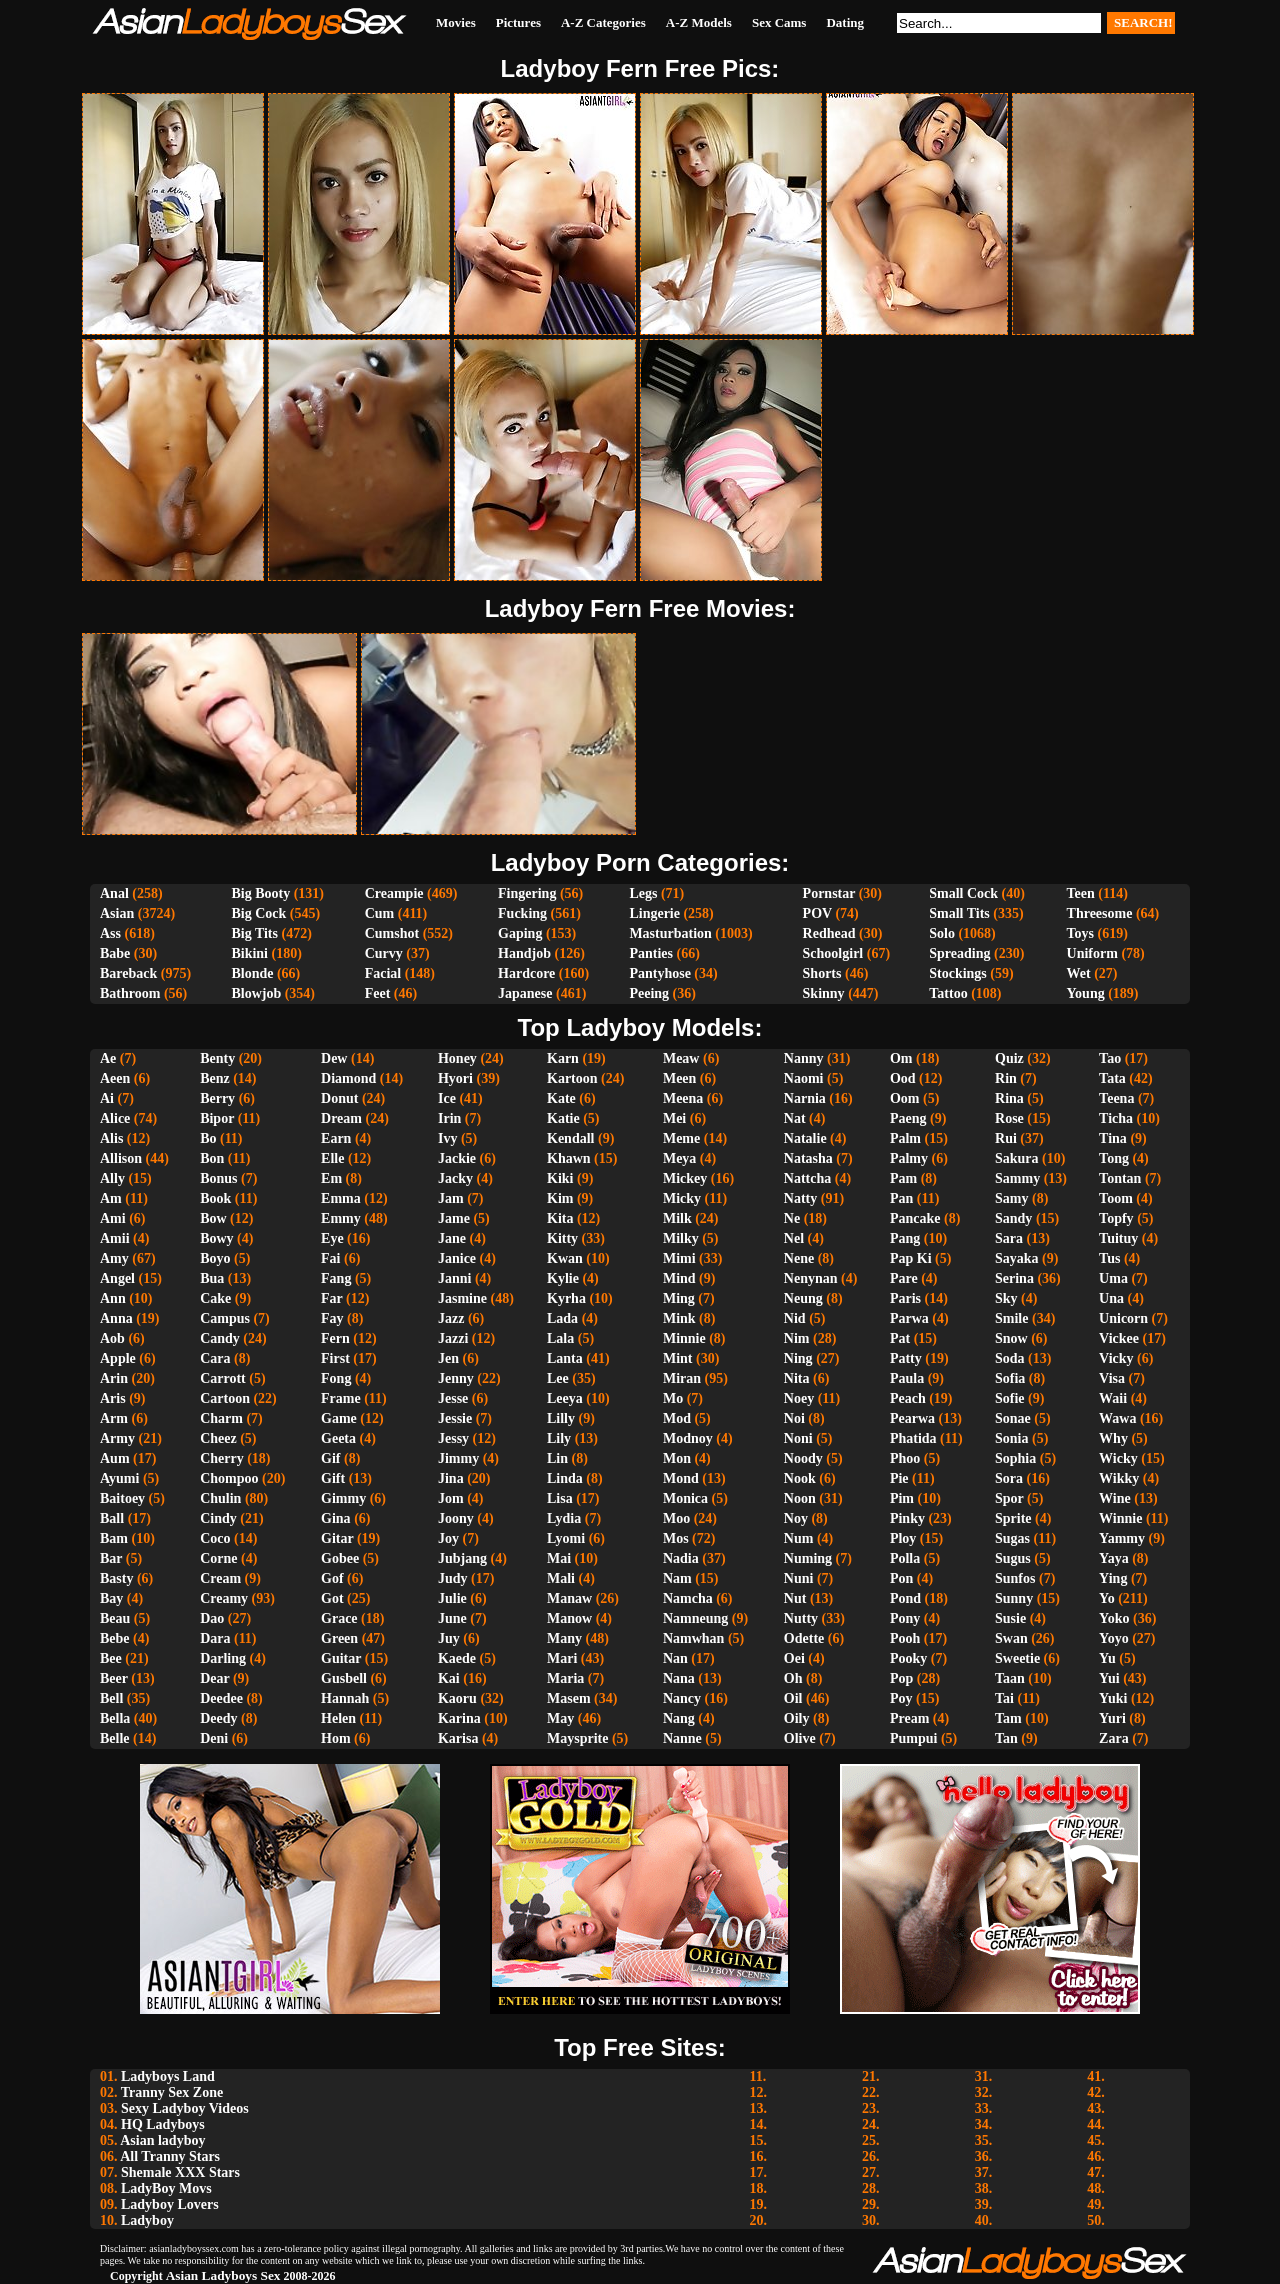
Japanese (525, 993)
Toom (1116, 1198)
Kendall (570, 1138)
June (452, 1618)
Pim (902, 1498)
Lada (562, 1318)
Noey (799, 1398)
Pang (905, 1238)
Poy (901, 1698)
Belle (115, 1738)
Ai (107, 1098)
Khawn (569, 1158)
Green (339, 1638)
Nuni (799, 1578)
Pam (903, 1178)
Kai (449, 1678)
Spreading (959, 953)
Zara (1114, 1738)
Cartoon (225, 1398)
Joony (456, 1518)
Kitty (562, 1238)
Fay (332, 1318)
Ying (1113, 1578)
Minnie (684, 1338)
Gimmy (343, 1498)
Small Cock (963, 893)
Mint (678, 1358)
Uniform (1092, 953)
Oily (797, 1718)
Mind (679, 1278)
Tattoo (948, 993)
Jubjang (462, 1558)
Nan (675, 1658)
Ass (110, 933)
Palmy (909, 1158)
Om (901, 1058)
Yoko (1114, 1618)
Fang (336, 1278)
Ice (447, 1098)
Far (332, 1298)
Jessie (455, 1418)
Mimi (679, 1258)
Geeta (338, 1438)
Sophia (1015, 1458)
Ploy (903, 1538)
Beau (115, 1618)
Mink (679, 1318)
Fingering (527, 893)
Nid (795, 1318)
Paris (905, 1298)
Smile (1011, 1318)
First (335, 1358)
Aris (113, 1398)
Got (332, 1598)
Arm (114, 1418)
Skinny (824, 993)
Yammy (1122, 1538)
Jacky (455, 1178)
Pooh (905, 1638)
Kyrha (566, 1298)
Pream (909, 1718)
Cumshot (392, 933)
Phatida (913, 1438)
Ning (798, 1358)
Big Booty (260, 893)
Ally (112, 1178)
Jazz (451, 1318)
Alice (115, 1118)
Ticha (1116, 1118)
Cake (215, 1298)
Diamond (348, 1078)
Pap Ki (911, 1258)
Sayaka (1017, 1258)
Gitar (337, 1538)
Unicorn (1123, 1318)
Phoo (905, 1458)
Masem (569, 1698)
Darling (223, 1658)
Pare (904, 1278)
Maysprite (577, 1738)
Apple (118, 1358)
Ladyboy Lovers (170, 2204)
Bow (213, 1218)
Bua (212, 1278)
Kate (561, 1098)
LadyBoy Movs (166, 2188)
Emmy (341, 1218)
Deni (214, 1738)
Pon (901, 1578)
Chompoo (229, 1478)
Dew (334, 1058)
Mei (674, 1118)
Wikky (1119, 1478)
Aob (112, 1338)
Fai (330, 1258)
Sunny (1014, 1598)
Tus (1109, 1258)
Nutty (801, 1618)
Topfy (1116, 1218)
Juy (449, 1638)
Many (564, 1638)
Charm (221, 1418)
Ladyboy (147, 2220)
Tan (1006, 1738)
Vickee (1119, 1338)
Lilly (561, 1418)
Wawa (1117, 1418)
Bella (115, 1718)
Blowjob (256, 993)
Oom (905, 1098)
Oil (793, 1698)
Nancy (682, 1698)
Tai (1004, 1698)
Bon (212, 1158)
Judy (453, 1578)
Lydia (564, 1518)
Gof (332, 1578)
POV (817, 913)
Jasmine (462, 1298)
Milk (677, 1218)
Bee (111, 1658)
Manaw (569, 1598)
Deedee (221, 1698)
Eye (332, 1238)
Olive (800, 1738)
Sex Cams (779, 22)
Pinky (907, 1518)
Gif (330, 1458)
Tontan (1120, 1178)
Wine (1115, 1498)
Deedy (218, 1718)
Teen (1081, 893)
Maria (565, 1678)
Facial (383, 973)
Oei (794, 1658)
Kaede (457, 1658)
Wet (1079, 973)
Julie (452, 1598)
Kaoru (457, 1698)
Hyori (455, 1078)
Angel (117, 1278)
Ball (112, 1518)
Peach (908, 1398)
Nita (797, 1378)
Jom (451, 1498)
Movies (456, 22)
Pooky (908, 1658)
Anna (116, 1318)
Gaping (520, 933)
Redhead (829, 933)
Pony (905, 1618)
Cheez (218, 1438)
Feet (378, 993)
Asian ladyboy (162, 2140)
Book (215, 1198)
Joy (448, 1538)
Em (331, 1178)
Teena (1116, 1098)
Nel (794, 1238)
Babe (115, 953)
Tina (1113, 1138)
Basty (116, 1578)
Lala (560, 1338)
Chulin (220, 1498)
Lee (558, 1378)
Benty (217, 1058)
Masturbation (670, 933)
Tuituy (1118, 1238)
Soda (1010, 1358)
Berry (217, 1098)
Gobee (340, 1558)
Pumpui (913, 1738)
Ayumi (119, 1478)
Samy (1011, 1198)
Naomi (804, 1078)
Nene (799, 1258)
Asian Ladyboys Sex (223, 2275)
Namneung (695, 1618)
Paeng (908, 1118)
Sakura (1017, 1158)
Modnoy (688, 1438)
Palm (905, 1138)
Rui (1006, 1138)
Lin (557, 1458)
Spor (1009, 1498)
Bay (111, 1598)
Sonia (1011, 1438)
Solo (942, 933)
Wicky (1118, 1458)
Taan (1010, 1678)
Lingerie (654, 913)
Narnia (805, 1098)
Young (1086, 993)
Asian (117, 913)
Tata (1112, 1078)
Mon (677, 1458)
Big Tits (254, 933)
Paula (907, 1378)
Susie (1010, 1618)
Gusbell (344, 1678)
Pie (899, 1478)
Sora (1009, 1478)
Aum (115, 1458)
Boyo (215, 1258)
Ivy (447, 1138)
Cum (380, 913)
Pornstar (829, 893)
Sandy (1013, 1218)
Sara (1009, 1238)
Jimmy (458, 1458)
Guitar (341, 1658)
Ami (113, 1218)
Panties (651, 953)
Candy (220, 1338)
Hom (336, 1738)
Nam (677, 1578)
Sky (1006, 1298)
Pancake (915, 1218)
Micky (682, 1198)
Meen (679, 1078)
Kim (560, 1198)
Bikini (249, 953)
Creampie (394, 893)
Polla (905, 1558)
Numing (808, 1558)
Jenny (456, 1378)
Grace (339, 1618)
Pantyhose (659, 973)
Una (1111, 1298)
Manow (569, 1618)
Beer (114, 1678)
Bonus (218, 1178)
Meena (683, 1098)
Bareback (128, 973)
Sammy (1017, 1178)
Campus (225, 1318)
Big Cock (258, 913)
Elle (332, 1158)
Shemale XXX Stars (180, 2172)
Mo (673, 1398)
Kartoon (572, 1078)
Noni (798, 1438)
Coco (215, 1538)
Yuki (1113, 1698)
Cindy (218, 1518)
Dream (341, 1118)
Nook (800, 1478)
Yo (1107, 1598)
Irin (449, 1118)
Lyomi (566, 1538)
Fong (336, 1378)
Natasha (808, 1158)
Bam (114, 1538)
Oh (793, 1678)
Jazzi (453, 1338)
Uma (1113, 1278)
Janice (457, 1258)
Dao (212, 1618)
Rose (1009, 1118)
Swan (1011, 1638)
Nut (795, 1598)
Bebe (115, 1638)
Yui (1109, 1678)
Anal (114, 893)
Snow (1011, 1338)
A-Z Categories (603, 22)
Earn (336, 1138)
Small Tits (959, 913)
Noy (796, 1518)
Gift (333, 1478)
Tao (1110, 1058)
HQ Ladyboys (163, 2124)
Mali (561, 1578)
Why (1113, 1438)
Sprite (1013, 1518)
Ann (113, 1298)
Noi (794, 1418)
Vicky (1116, 1358)
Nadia (681, 1558)
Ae (108, 1058)
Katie (563, 1118)
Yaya (1114, 1558)
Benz (215, 1078)
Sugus (1013, 1558)
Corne (218, 1558)
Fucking (522, 913)
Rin (1006, 1078)
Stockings (958, 973)
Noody (803, 1458)
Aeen (115, 1078)
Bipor (217, 1118)
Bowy (216, 1238)
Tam (1008, 1718)
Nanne (682, 1738)
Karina (459, 1718)
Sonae (1013, 1418)
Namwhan (693, 1638)
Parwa (909, 1318)
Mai (559, 1558)
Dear (214, 1678)
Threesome (1100, 913)
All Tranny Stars (170, 2156)
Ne (792, 1218)
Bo (208, 1138)
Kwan (565, 1258)
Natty (800, 1198)
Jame (454, 1218)
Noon (800, 1498)
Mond (681, 1478)
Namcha (688, 1598)
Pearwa (912, 1418)
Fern (335, 1338)
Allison (121, 1158)
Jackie (457, 1158)
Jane (452, 1238)
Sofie (1010, 1398)
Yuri (1112, 1718)
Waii (1113, 1398)
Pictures (518, 22)
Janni (454, 1278)
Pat (900, 1338)
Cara (215, 1358)
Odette (804, 1638)
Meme (681, 1138)
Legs (643, 893)
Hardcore (526, 973)
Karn (563, 1058)
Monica (685, 1498)
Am (111, 1198)
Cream (220, 1578)
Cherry (222, 1458)
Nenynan (811, 1278)
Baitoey (122, 1498)
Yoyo (1114, 1638)
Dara (215, 1638)
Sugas (1012, 1538)
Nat (795, 1118)
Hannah (345, 1698)
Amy (114, 1258)
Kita (560, 1218)
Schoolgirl (833, 953)
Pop (901, 1678)
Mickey (685, 1178)
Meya (679, 1158)
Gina (336, 1518)
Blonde (252, 973)
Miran (682, 1378)
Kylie (563, 1278)
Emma (341, 1198)
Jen (448, 1358)
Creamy (224, 1598)
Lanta (565, 1358)
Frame (341, 1398)
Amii (115, 1238)
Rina (1009, 1098)
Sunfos (1015, 1578)
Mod (677, 1418)
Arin (114, 1378)
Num (799, 1538)
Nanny (804, 1058)
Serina (1014, 1278)
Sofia (1010, 1378)
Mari (562, 1658)
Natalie (805, 1138)
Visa (1112, 1378)
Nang (679, 1718)
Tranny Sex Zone (172, 2092)
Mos (676, 1538)
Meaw (681, 1058)
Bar (111, 1558)
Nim (797, 1338)
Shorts (822, 973)
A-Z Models (699, 22)
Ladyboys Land (168, 2076)
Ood (903, 1078)
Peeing (649, 993)
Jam (451, 1198)
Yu (1107, 1658)
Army (117, 1438)
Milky (681, 1238)
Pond (905, 1598)
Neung (803, 1298)
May (560, 1718)
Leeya (565, 1398)
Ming (679, 1298)
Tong (1114, 1158)
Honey (457, 1058)
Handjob (524, 953)
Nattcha (807, 1178)
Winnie (1120, 1518)
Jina (451, 1478)
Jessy (453, 1438)
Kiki (560, 1178)
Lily (559, 1438)
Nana (679, 1678)
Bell (111, 1698)
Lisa (560, 1498)
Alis (111, 1138)
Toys (1081, 933)
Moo (676, 1518)
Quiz (1009, 1058)
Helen (338, 1718)
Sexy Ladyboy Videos (185, 2108)
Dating (845, 22)
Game (339, 1418)
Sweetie (1017, 1658)
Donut (339, 1098)
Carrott (223, 1378)
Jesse (453, 1398)
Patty (906, 1358)
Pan (901, 1198)
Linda (565, 1478)
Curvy (384, 953)
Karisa (458, 1738)
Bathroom (130, 993)
